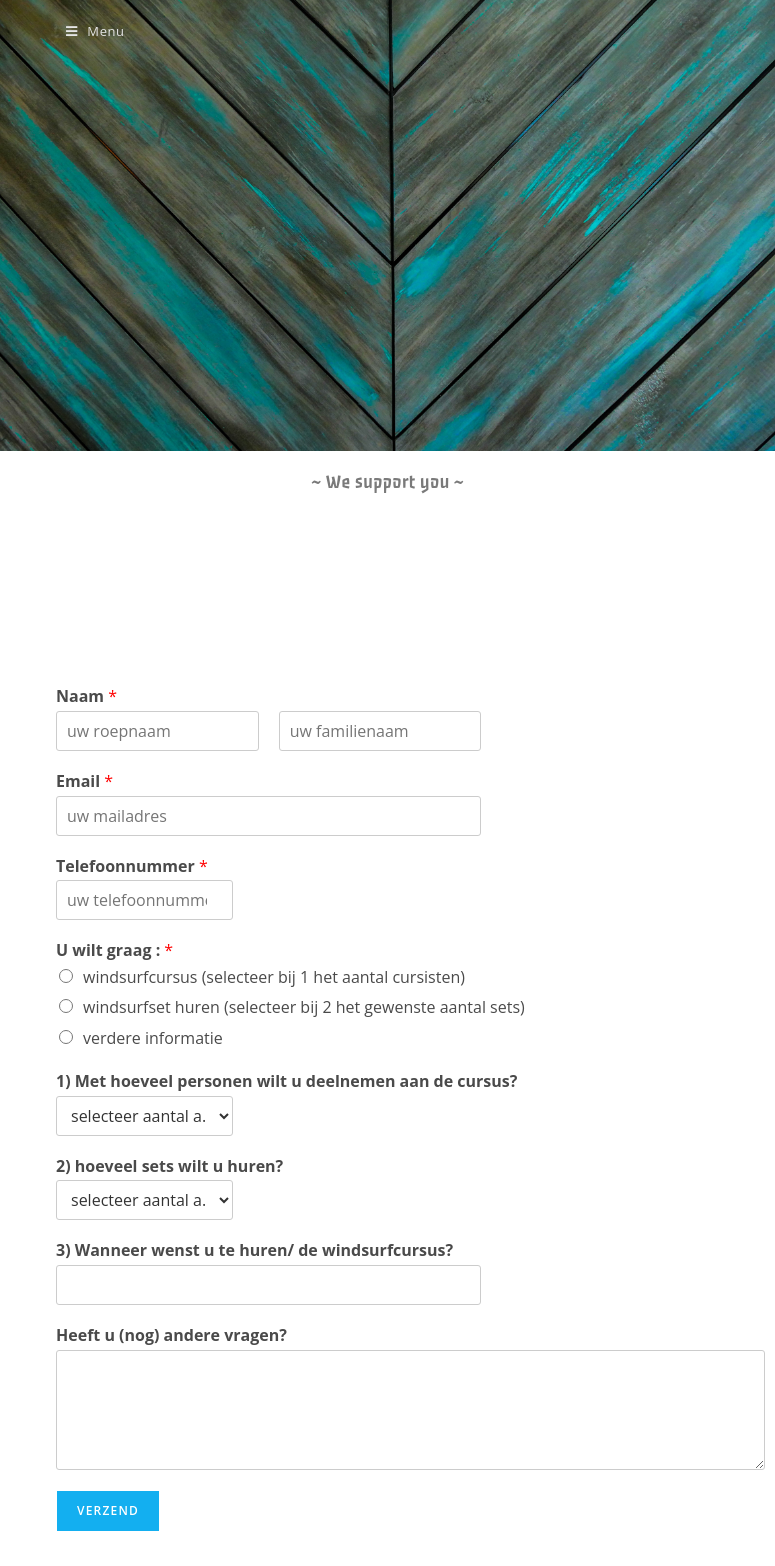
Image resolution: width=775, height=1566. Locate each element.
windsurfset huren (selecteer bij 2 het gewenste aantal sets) (304, 1007)
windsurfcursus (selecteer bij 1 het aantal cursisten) (274, 977)
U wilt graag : (114, 950)
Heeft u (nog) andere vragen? (171, 1335)
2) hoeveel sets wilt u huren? (169, 1166)
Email (84, 781)
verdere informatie (153, 1038)
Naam (86, 696)
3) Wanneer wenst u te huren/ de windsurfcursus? (254, 1250)
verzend (108, 1510)
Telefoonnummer (132, 866)
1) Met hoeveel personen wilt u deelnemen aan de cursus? (286, 1081)
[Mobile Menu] (95, 31)
